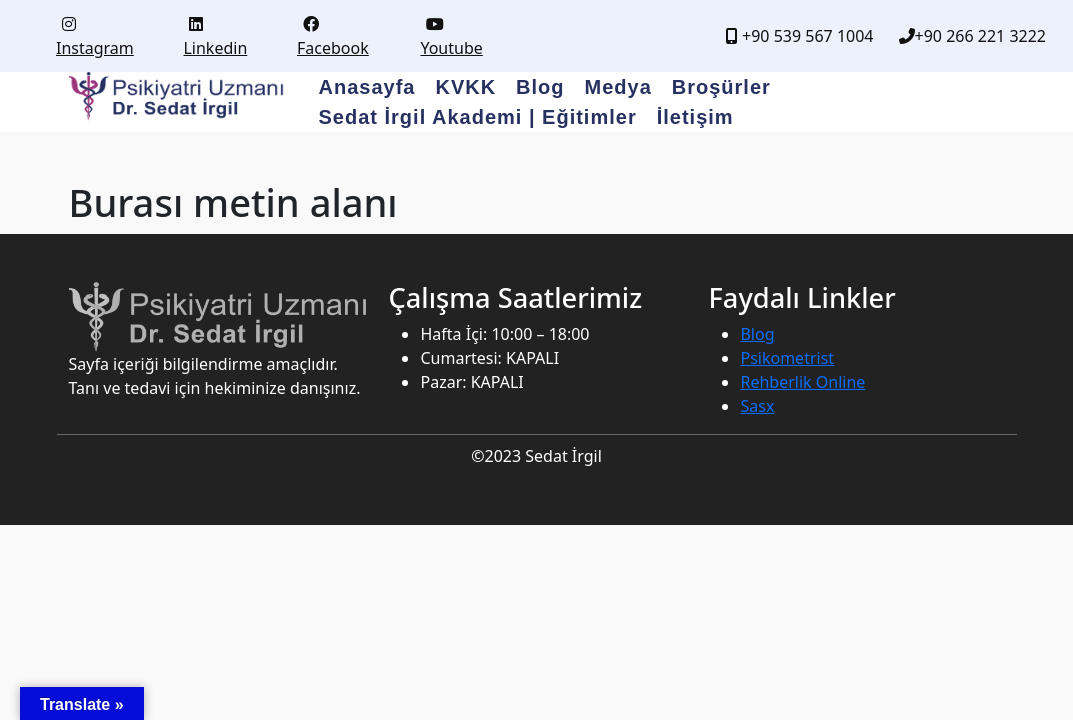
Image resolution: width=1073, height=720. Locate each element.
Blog (540, 87)
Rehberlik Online (802, 382)
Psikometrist (787, 358)
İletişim (695, 117)
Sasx (757, 406)
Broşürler (721, 87)
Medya (618, 87)
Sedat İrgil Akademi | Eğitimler (478, 117)
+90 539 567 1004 (800, 36)
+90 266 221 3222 (972, 36)
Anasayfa (367, 87)
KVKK (465, 87)
